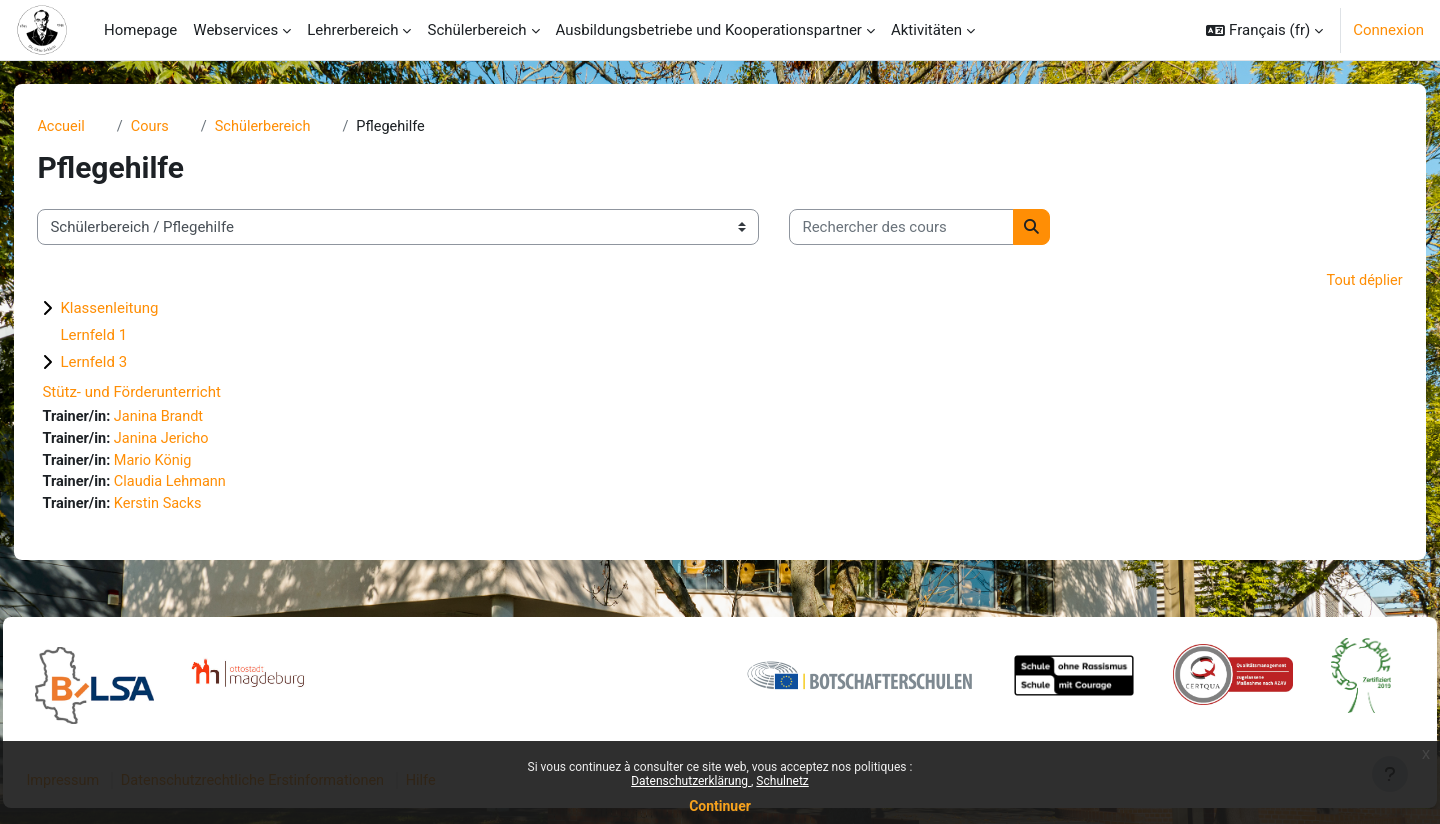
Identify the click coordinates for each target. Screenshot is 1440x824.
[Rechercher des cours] (935, 228)
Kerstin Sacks (195, 509)
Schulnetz (782, 781)
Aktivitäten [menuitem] (926, 30)
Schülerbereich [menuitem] (476, 30)
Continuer (720, 806)
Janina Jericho (199, 441)
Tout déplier (1329, 282)
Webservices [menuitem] (235, 30)
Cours (185, 127)
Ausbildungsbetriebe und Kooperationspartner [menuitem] (709, 30)
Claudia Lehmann (208, 486)
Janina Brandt (196, 419)
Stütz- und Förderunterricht (165, 394)
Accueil (95, 127)
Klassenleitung (143, 310)
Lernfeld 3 (127, 364)
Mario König (190, 464)
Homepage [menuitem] (140, 30)
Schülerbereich (301, 127)
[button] (1264, 30)
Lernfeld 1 (127, 337)
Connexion (1388, 30)
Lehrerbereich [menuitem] (352, 30)
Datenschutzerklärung (691, 781)
